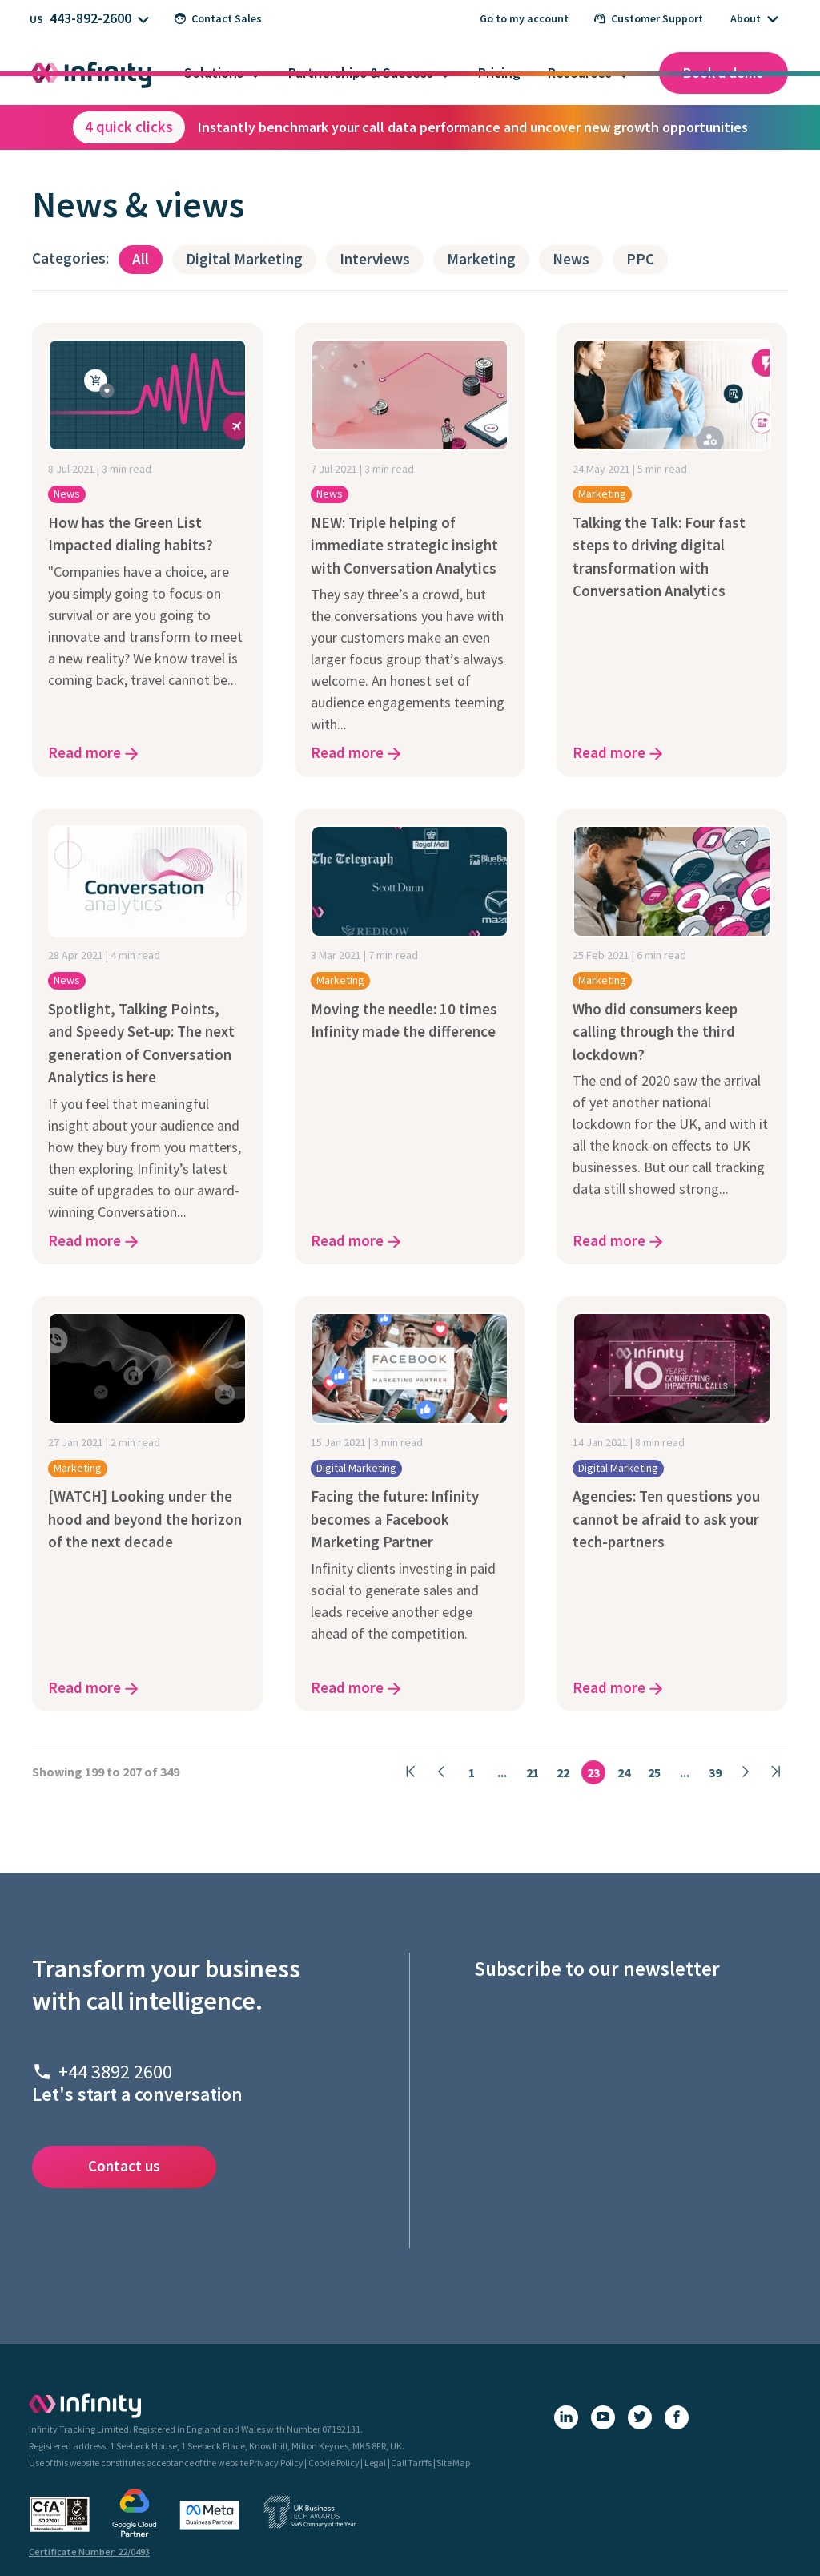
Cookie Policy (333, 2463)
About (745, 18)
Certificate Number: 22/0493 (89, 2552)
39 (715, 1772)
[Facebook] (677, 2417)
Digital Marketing (244, 258)
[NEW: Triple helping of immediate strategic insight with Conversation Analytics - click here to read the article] (410, 550)
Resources (580, 72)
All (140, 258)
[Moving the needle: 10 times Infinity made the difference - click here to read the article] (410, 1037)
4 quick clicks (129, 126)
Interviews (375, 258)
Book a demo (723, 72)
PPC (640, 258)
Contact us (124, 2165)
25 (654, 1772)
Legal (375, 2463)
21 (532, 1772)
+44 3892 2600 (115, 2071)
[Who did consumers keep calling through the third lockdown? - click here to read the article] (672, 1037)
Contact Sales (218, 18)
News (571, 258)
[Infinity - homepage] (85, 2405)
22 (563, 1772)
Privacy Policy (276, 2463)
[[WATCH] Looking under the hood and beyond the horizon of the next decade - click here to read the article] (147, 1503)
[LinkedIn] (566, 2417)
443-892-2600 (90, 18)
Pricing (499, 72)
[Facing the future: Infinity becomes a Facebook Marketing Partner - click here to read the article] (410, 1503)
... (502, 1772)
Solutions (213, 72)
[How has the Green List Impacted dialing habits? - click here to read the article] (147, 550)
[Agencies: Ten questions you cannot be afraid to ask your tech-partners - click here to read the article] (672, 1503)
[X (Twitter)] (640, 2417)
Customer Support (648, 18)
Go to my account (524, 18)
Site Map (452, 2463)
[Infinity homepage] (91, 73)
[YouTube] (603, 2417)
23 (593, 1772)
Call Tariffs (411, 2463)
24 (623, 1772)
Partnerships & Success (360, 72)
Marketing (481, 258)
